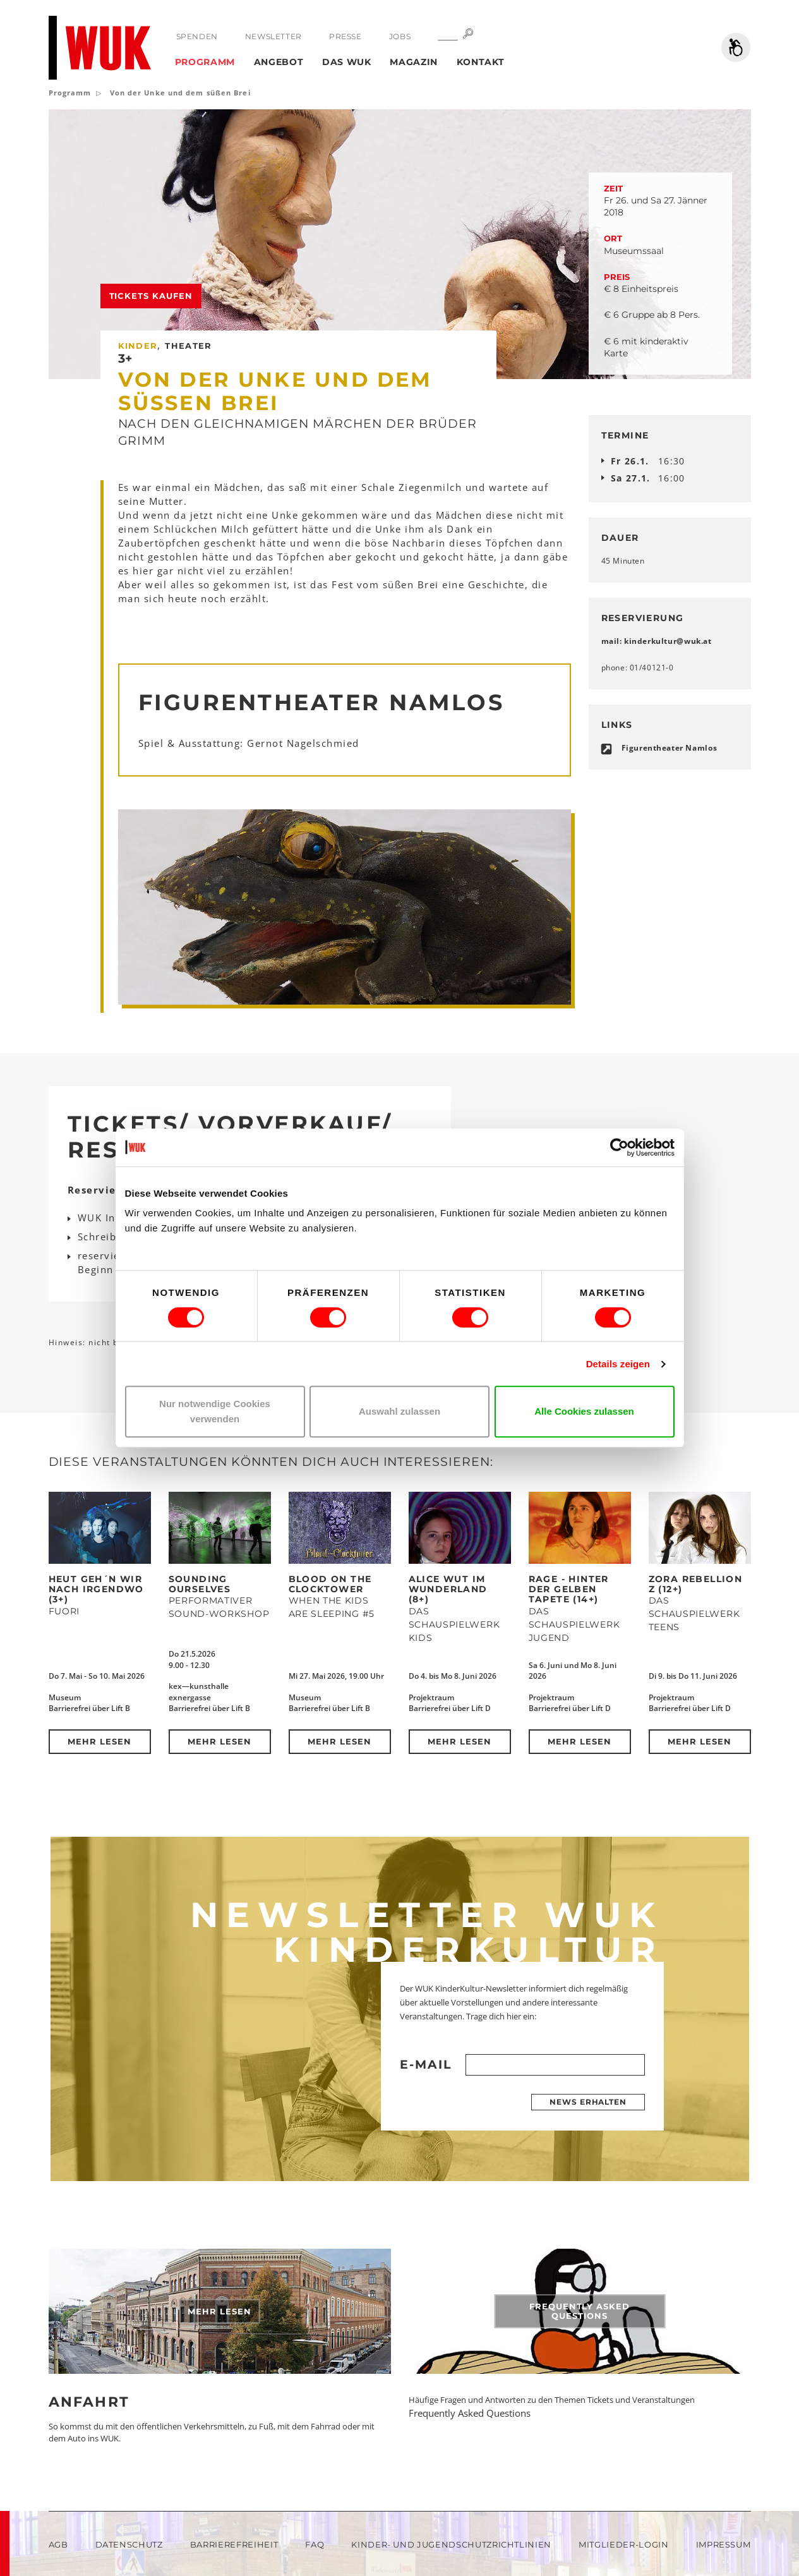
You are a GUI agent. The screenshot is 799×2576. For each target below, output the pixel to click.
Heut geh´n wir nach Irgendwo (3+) (96, 1589)
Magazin (414, 62)
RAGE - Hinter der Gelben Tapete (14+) (569, 1589)
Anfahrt (89, 2401)
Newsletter (273, 36)
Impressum (723, 2544)
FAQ (314, 2544)
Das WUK (346, 62)
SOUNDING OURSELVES (200, 1584)
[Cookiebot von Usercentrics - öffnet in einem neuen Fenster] (619, 1147)
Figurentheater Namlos (670, 747)
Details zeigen (618, 1363)
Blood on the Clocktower (330, 1584)
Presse (345, 36)
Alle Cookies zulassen (584, 1411)
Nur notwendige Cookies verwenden (214, 1411)
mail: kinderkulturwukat (656, 641)
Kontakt (481, 62)
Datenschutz (129, 2544)
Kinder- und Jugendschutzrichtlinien (451, 2544)
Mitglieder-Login (623, 2544)
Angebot (279, 62)
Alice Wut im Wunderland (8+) (448, 1589)
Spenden (197, 36)
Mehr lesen (99, 1741)
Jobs (400, 36)
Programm (205, 62)
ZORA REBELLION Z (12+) (696, 1584)
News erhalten (588, 2102)
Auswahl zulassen (399, 1411)
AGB (58, 2544)
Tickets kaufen (151, 296)
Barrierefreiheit (234, 2544)
